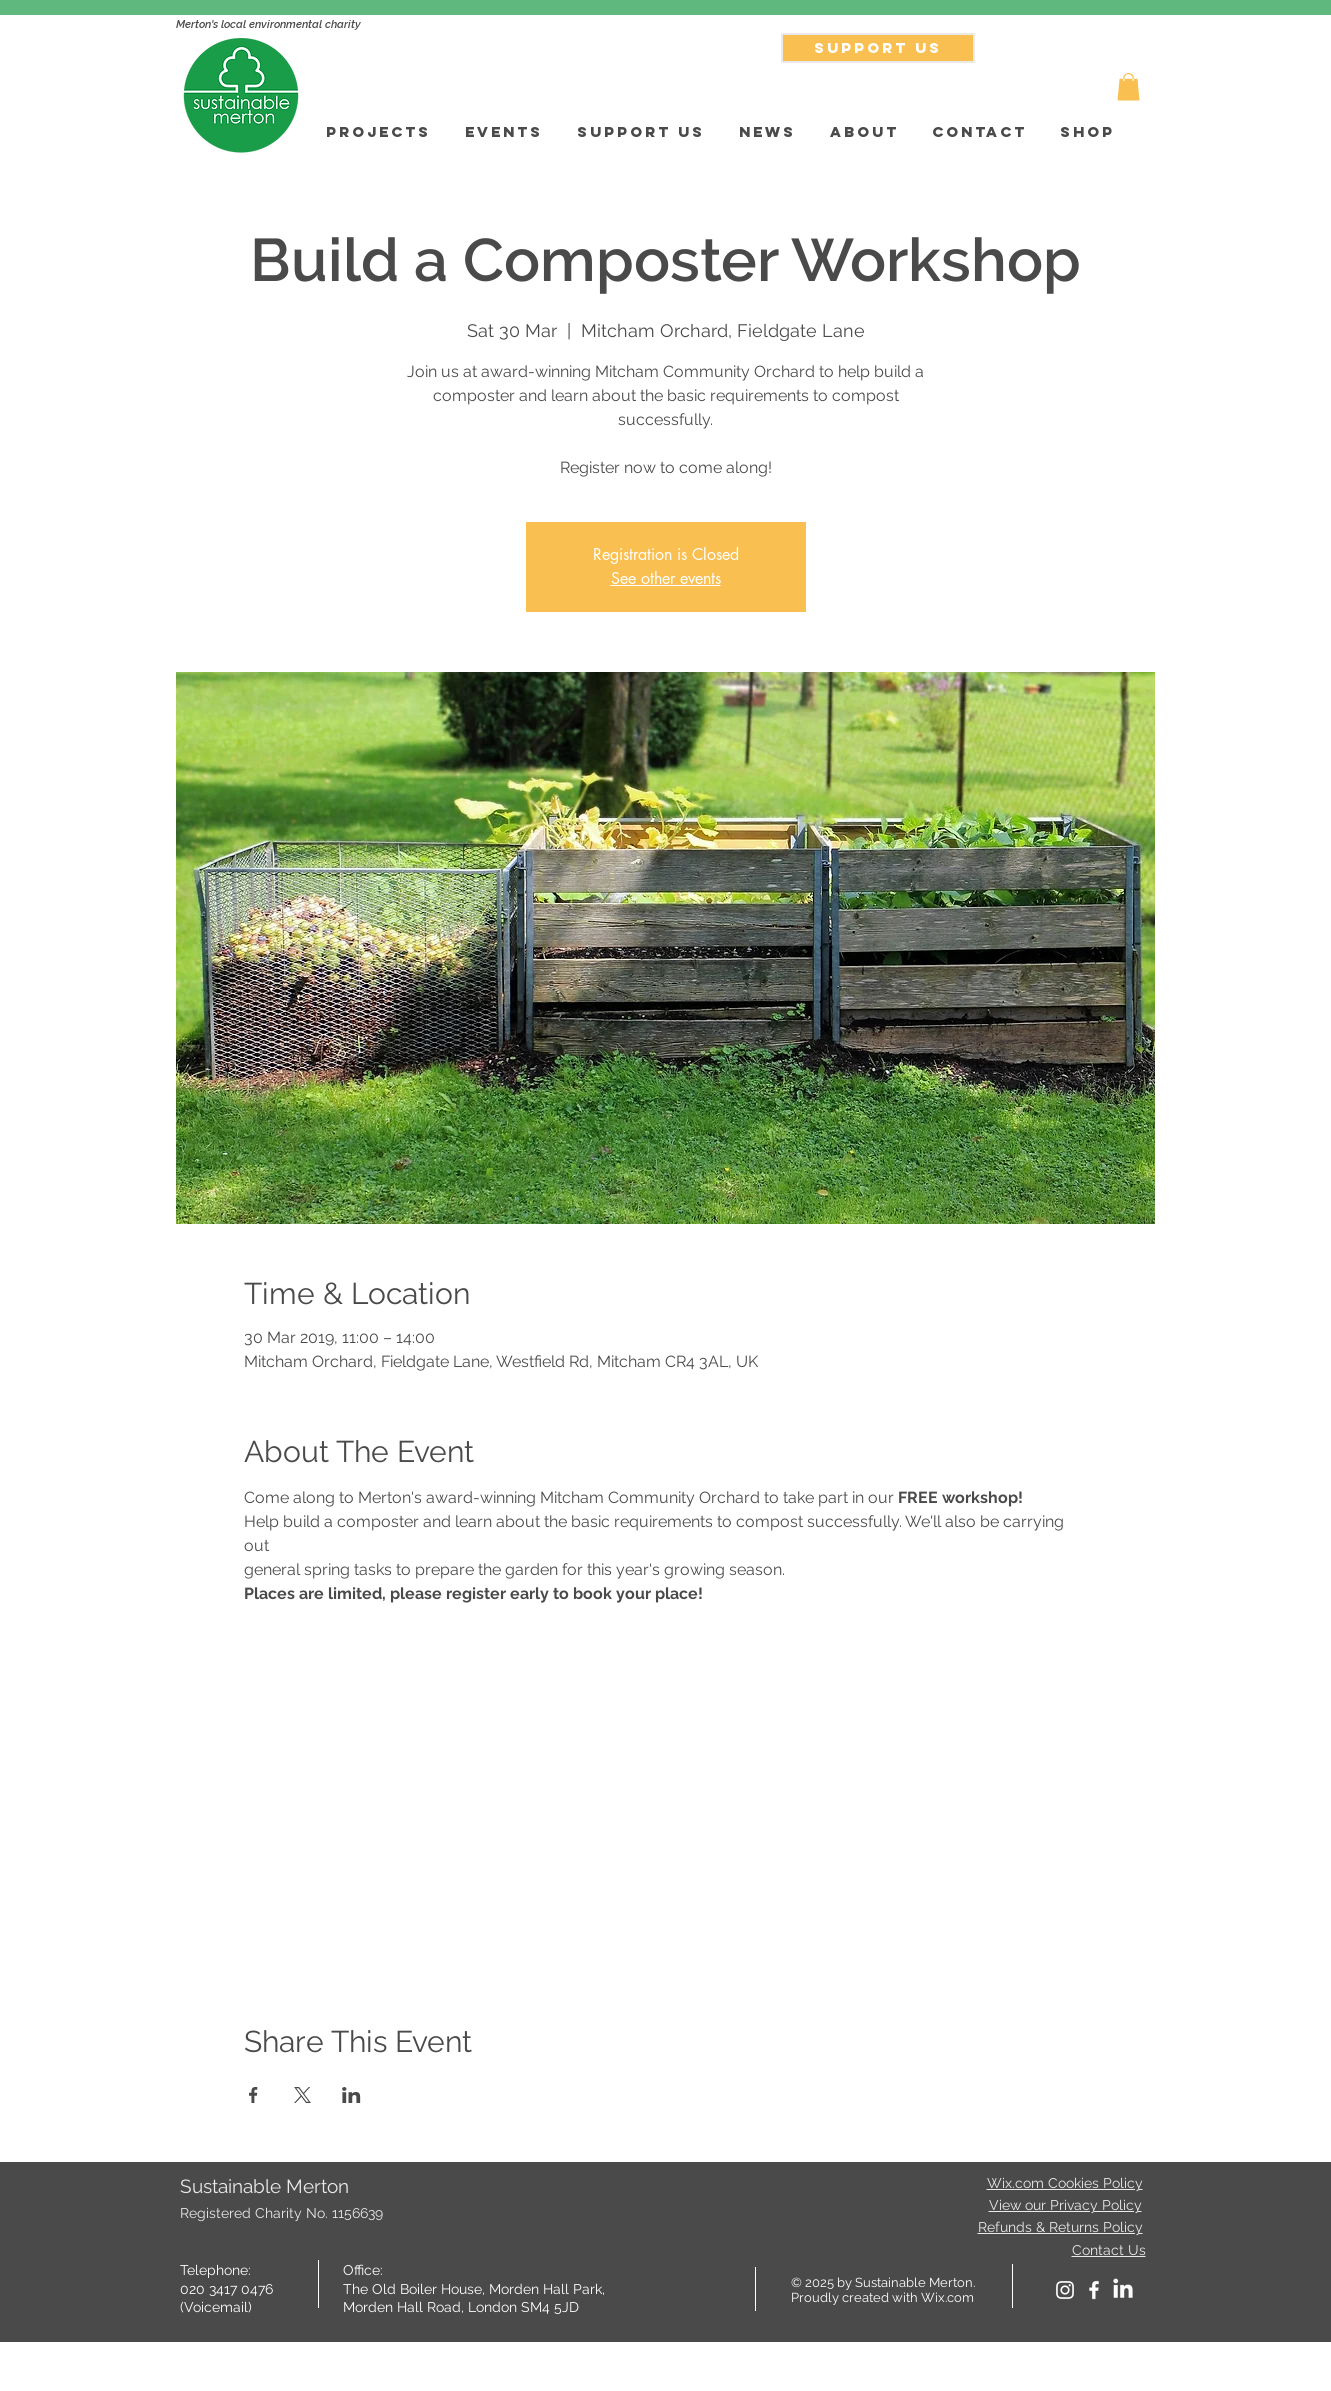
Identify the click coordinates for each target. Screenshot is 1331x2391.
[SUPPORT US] (878, 48)
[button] (1128, 86)
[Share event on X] (302, 2095)
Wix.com (947, 2297)
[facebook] (1094, 2290)
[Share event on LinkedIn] (351, 2095)
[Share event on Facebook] (253, 2095)
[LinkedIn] (1123, 2290)
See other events (666, 578)
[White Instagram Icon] (1065, 2290)
